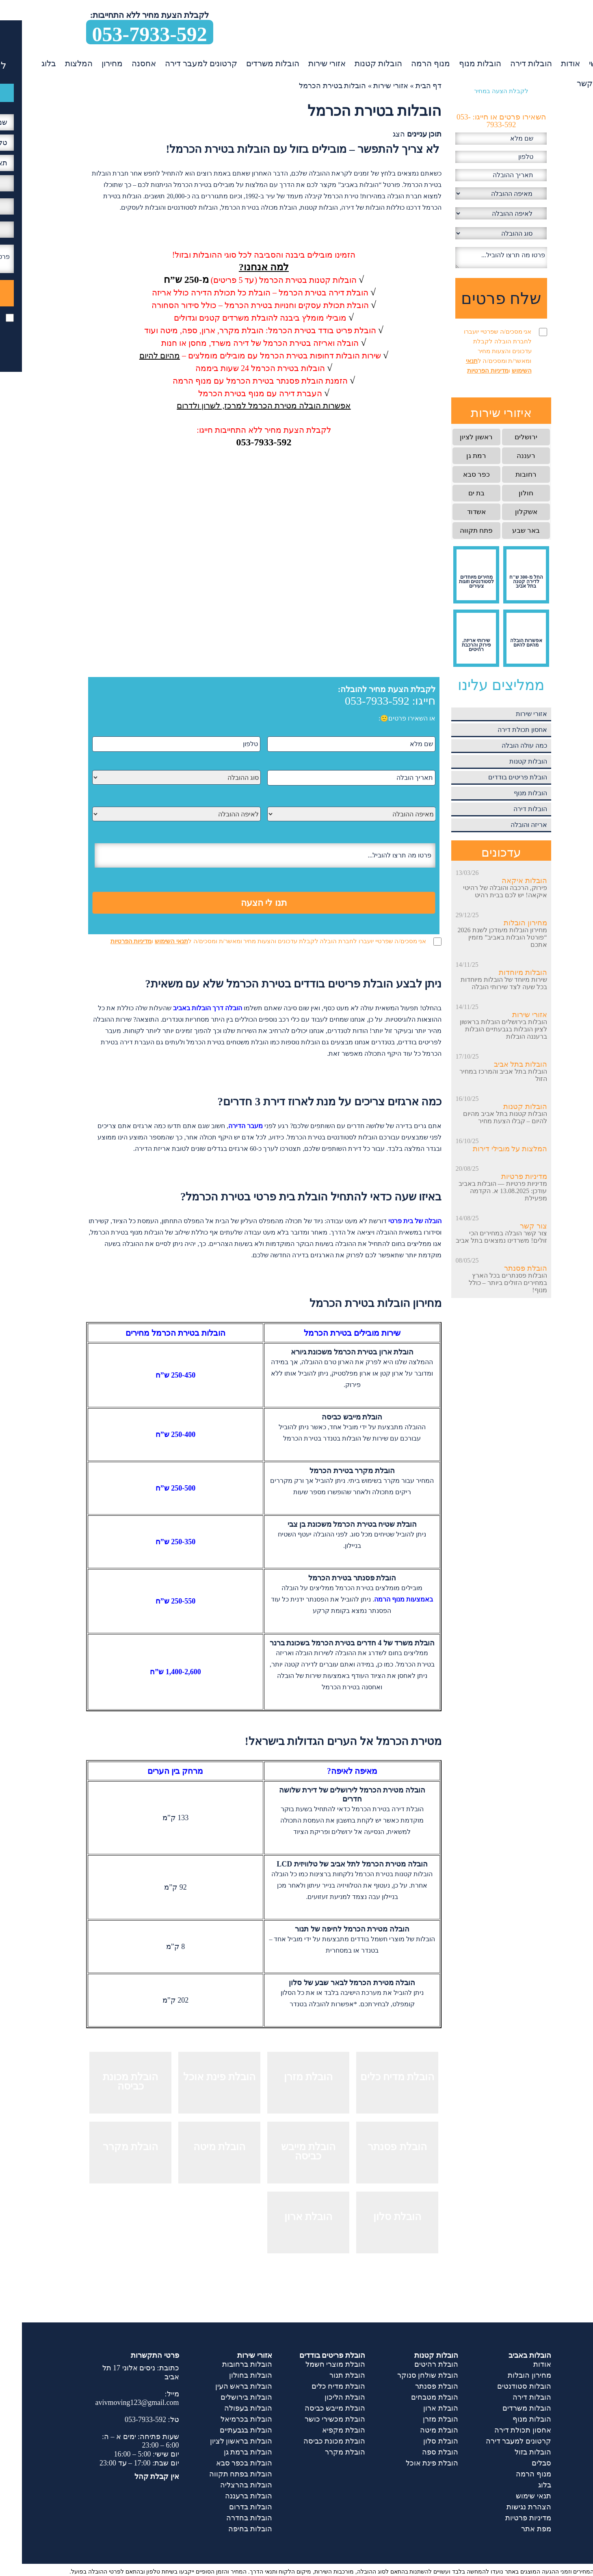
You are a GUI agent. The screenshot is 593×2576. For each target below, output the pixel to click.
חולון (504, 493)
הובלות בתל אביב (498, 1064)
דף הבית (407, 86)
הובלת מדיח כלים (316, 2386)
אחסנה (122, 63)
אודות (548, 63)
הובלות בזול (511, 2452)
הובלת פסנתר (503, 1268)
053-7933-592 (127, 33)
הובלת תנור (325, 2375)
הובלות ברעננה (226, 2496)
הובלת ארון (418, 2408)
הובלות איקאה (502, 881)
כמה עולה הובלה (502, 745)
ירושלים (504, 437)
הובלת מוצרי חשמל (313, 2364)
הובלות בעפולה (226, 2408)
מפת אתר (514, 2529)
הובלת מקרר (323, 2452)
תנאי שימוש (511, 2496)
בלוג (26, 63)
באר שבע (504, 530)
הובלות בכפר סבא (222, 2463)
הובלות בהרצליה (224, 2485)
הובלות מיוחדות (501, 972)
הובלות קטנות (356, 63)
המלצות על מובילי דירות (488, 1149)
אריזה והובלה (507, 824)
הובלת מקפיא (321, 2430)
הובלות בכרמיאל (224, 2419)
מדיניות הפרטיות (109, 941)
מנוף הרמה (408, 63)
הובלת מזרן (418, 2419)
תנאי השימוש (149, 941)
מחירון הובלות (503, 923)
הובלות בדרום (228, 2507)
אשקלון (504, 512)
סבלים (519, 2463)
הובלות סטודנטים (502, 2386)
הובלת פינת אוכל (410, 2463)
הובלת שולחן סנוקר (405, 2375)
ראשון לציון (454, 437)
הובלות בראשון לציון (219, 2441)
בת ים (454, 493)
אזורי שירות (305, 63)
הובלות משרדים (250, 63)
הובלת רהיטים (414, 2364)
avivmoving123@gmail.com (115, 2402)
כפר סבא (454, 474)
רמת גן (454, 456)
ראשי (575, 63)
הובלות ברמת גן (226, 2452)
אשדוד (454, 512)
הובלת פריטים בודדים (495, 777)
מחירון (90, 63)
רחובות (504, 474)
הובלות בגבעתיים (224, 2430)
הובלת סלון (418, 2441)
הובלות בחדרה (227, 2518)
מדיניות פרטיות (502, 1176)
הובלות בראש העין (221, 2386)
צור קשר (569, 83)
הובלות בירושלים (224, 2397)
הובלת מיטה (417, 2430)
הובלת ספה (418, 2452)
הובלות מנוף (458, 63)
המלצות (57, 63)
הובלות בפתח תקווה (218, 2474)
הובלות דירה (509, 63)
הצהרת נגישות (507, 2507)
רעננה (504, 456)
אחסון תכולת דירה (500, 729)
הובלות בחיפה (228, 2529)
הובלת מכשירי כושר (313, 2419)
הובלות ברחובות (225, 2364)
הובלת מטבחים (412, 2397)
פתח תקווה (454, 530)
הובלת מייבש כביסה (313, 2408)
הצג (377, 134)
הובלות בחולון (228, 2375)
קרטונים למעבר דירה (179, 63)
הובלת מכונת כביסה (312, 2441)
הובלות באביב (508, 2355)
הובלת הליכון (323, 2397)
